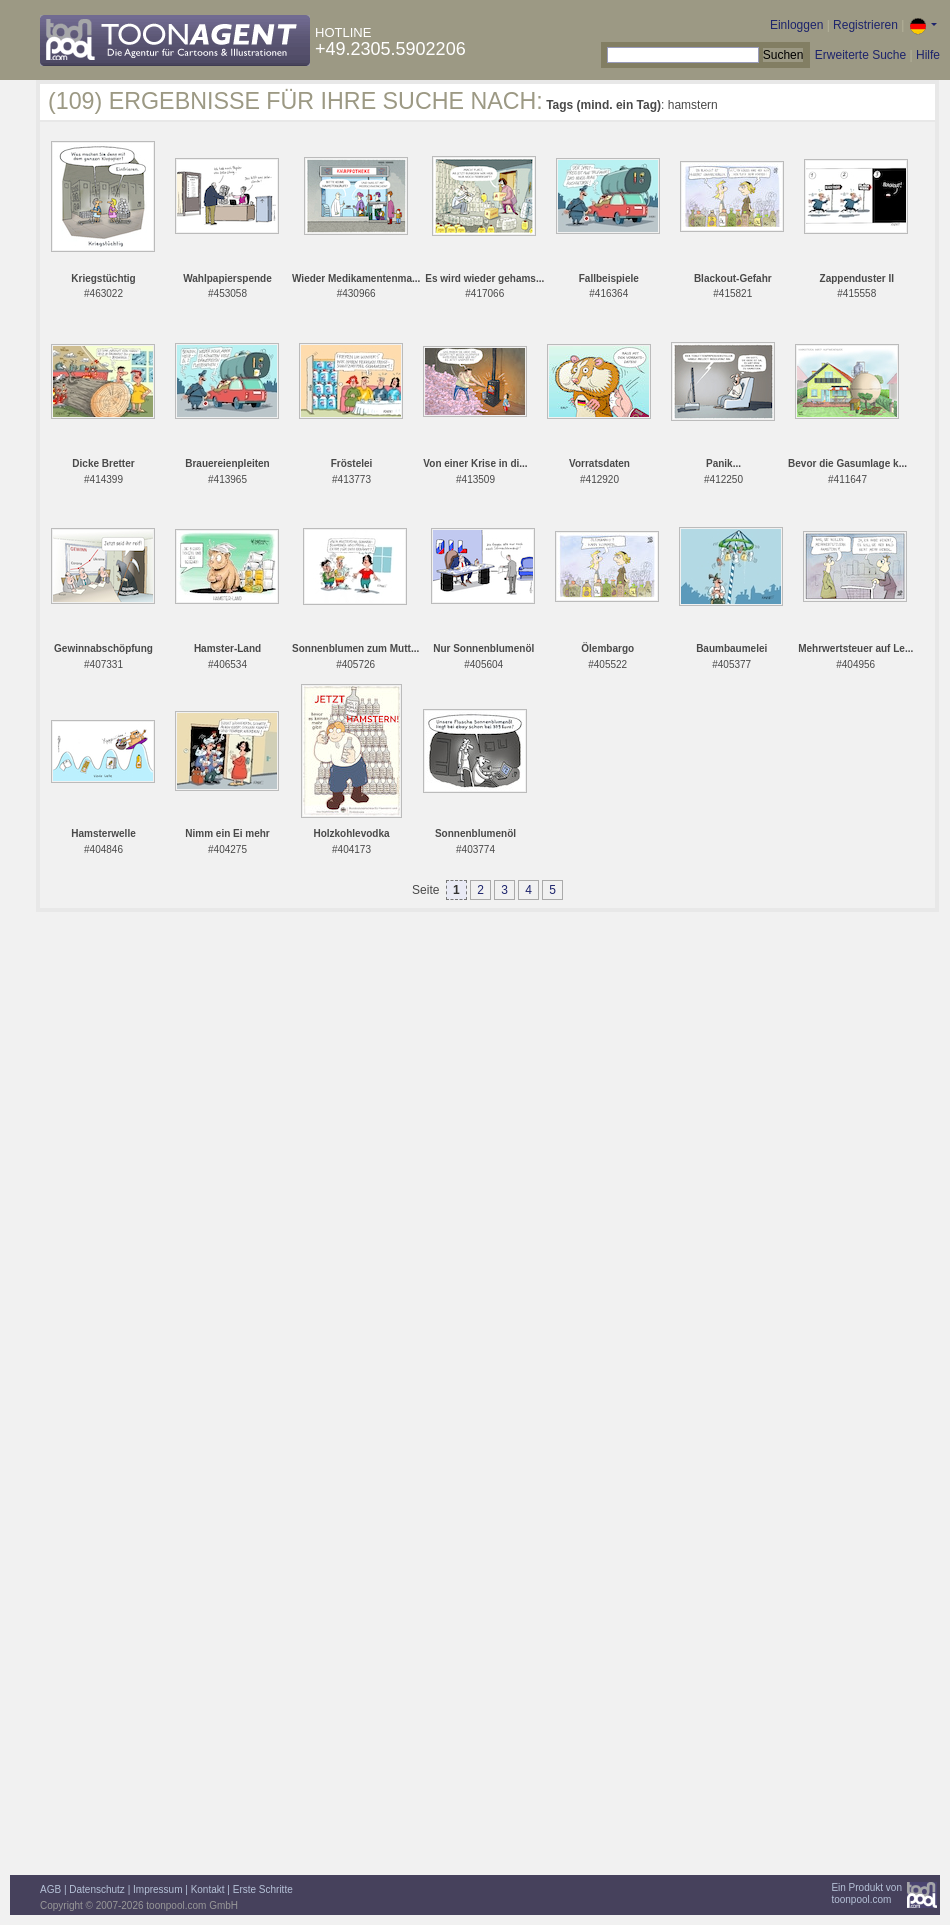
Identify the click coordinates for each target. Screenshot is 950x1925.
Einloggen (796, 25)
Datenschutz (97, 1889)
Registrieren (865, 25)
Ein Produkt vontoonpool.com (866, 1893)
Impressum (157, 1889)
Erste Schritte (263, 1889)
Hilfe (928, 55)
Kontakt (208, 1889)
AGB (50, 1889)
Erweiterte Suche (860, 55)
